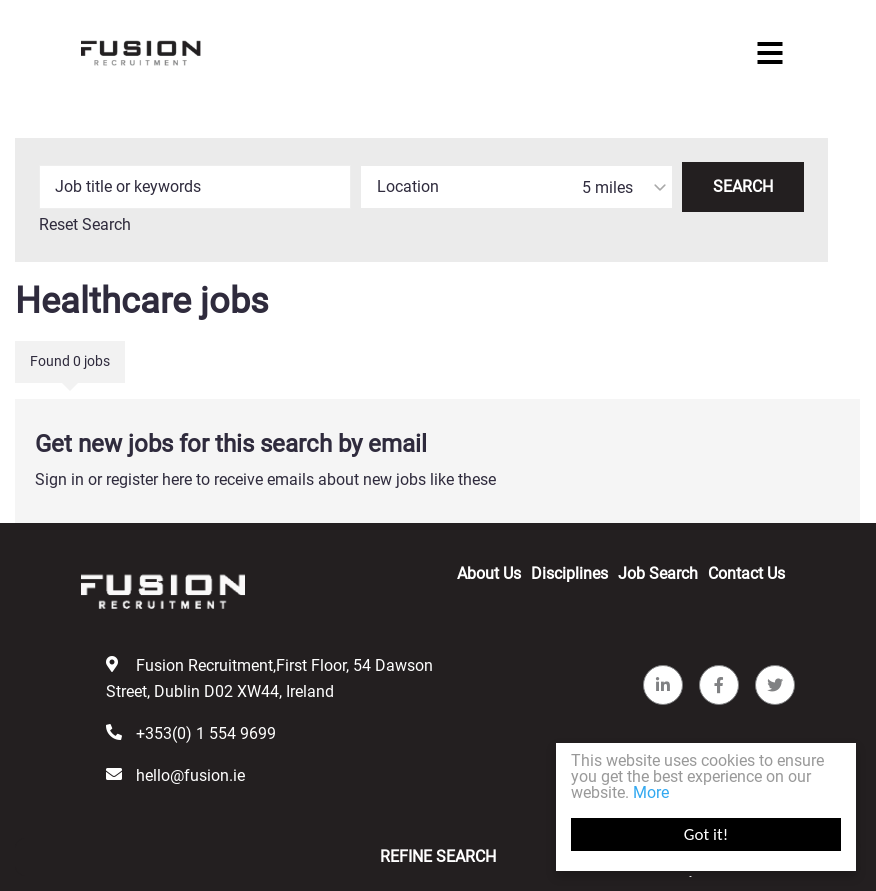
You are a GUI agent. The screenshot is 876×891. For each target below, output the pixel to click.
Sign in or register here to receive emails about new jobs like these (265, 479)
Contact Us (746, 573)
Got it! (706, 834)
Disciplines (569, 573)
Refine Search (438, 856)
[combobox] (517, 187)
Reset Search (85, 225)
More (651, 792)
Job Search (658, 573)
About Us (489, 573)
